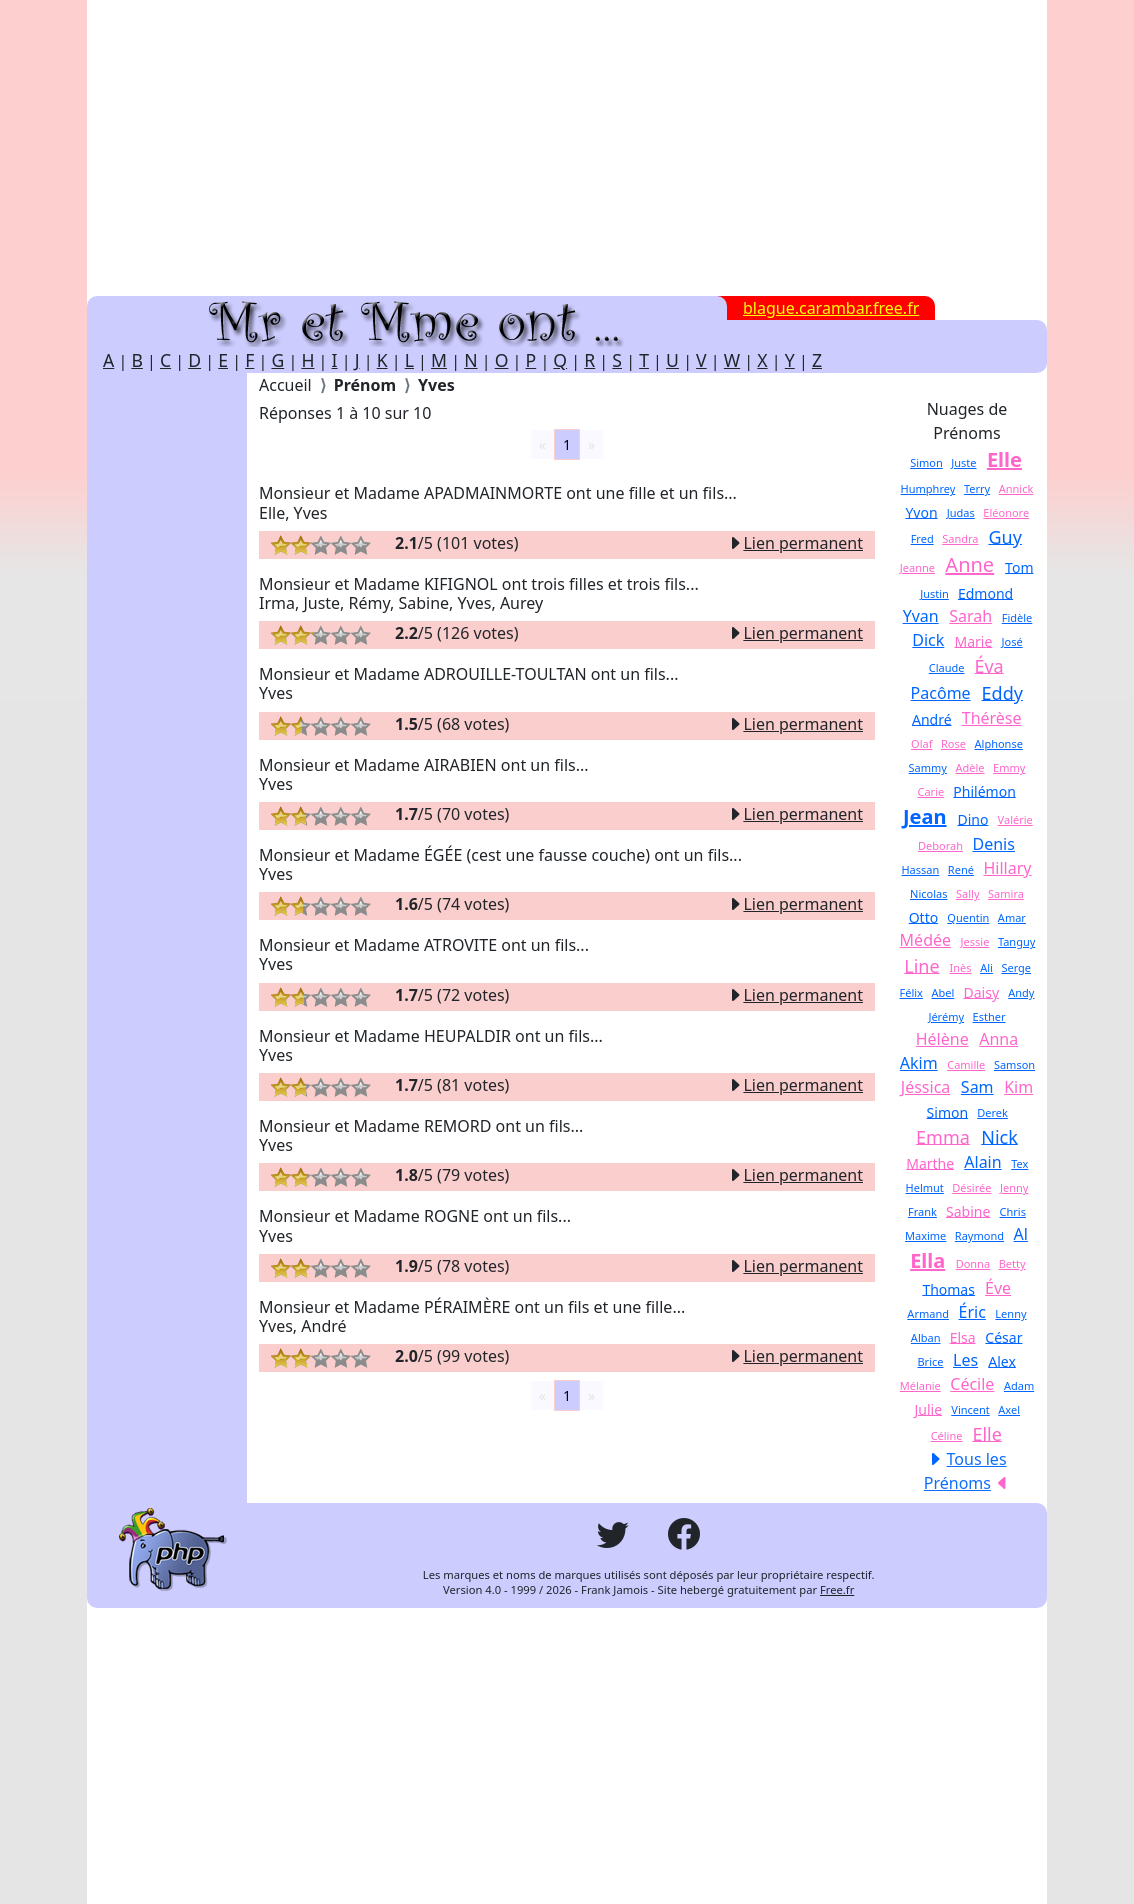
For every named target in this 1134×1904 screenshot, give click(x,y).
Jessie (975, 941)
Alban (926, 1337)
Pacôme (941, 693)
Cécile (972, 1384)
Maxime (925, 1235)
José (1011, 641)
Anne (969, 564)
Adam (1019, 1385)
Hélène (942, 1039)
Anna (998, 1039)
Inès (961, 967)
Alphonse (999, 743)
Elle (1004, 459)
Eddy (1002, 692)
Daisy (981, 991)
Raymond (979, 1235)
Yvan (921, 616)
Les (965, 1360)
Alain (982, 1162)
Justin (934, 593)
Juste (963, 462)
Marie (973, 640)
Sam (977, 1087)
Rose (953, 743)
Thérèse (992, 718)
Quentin (968, 917)
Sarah (970, 616)
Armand (928, 1313)
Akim (919, 1063)
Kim (1018, 1087)
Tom (1019, 566)
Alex (1002, 1360)
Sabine (968, 1210)
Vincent (970, 1409)
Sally (968, 893)
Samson (1014, 1064)
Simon (926, 462)
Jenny (1014, 1187)
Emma (943, 1136)
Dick (928, 640)
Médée (925, 940)
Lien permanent (795, 543)
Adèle (969, 767)
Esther (989, 1016)
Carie (930, 791)
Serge (1016, 967)
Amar (1012, 917)
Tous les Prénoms (965, 1471)
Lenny (1010, 1313)
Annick (1016, 488)
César (1003, 1336)
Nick (999, 1136)
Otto (924, 916)
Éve (998, 1288)
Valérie (1015, 819)
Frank (922, 1211)
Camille (966, 1064)
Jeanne (917, 567)
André (932, 718)
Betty (1012, 1263)
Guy (1004, 536)
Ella (927, 1260)
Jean (925, 816)
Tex (1019, 1163)
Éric (972, 1312)
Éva (988, 665)
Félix (911, 992)
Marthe (930, 1162)
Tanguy (1016, 941)
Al (1021, 1234)
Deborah (940, 845)
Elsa (963, 1336)
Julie (929, 1408)
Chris (1013, 1211)
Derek (992, 1112)
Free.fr (837, 1589)
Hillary (1007, 868)
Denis (994, 844)
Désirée (971, 1187)
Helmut (925, 1187)
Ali (986, 967)
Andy (1021, 992)
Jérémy (946, 1016)
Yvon (921, 511)
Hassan (920, 869)
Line (921, 965)
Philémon (984, 790)
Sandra (960, 538)
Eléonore (1006, 512)
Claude (947, 667)
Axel (1009, 1409)
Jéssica (926, 1087)
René (961, 869)
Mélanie (920, 1385)
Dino (972, 818)
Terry (977, 488)
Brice (930, 1361)
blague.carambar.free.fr (831, 308)
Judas (961, 512)
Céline (947, 1435)
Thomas (948, 1288)
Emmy (1009, 767)
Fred (922, 538)
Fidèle (1017, 617)
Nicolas (928, 893)
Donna (973, 1263)
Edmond (985, 592)
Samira (1006, 893)
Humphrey (928, 488)
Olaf (921, 743)
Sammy (928, 767)
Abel (942, 992)
